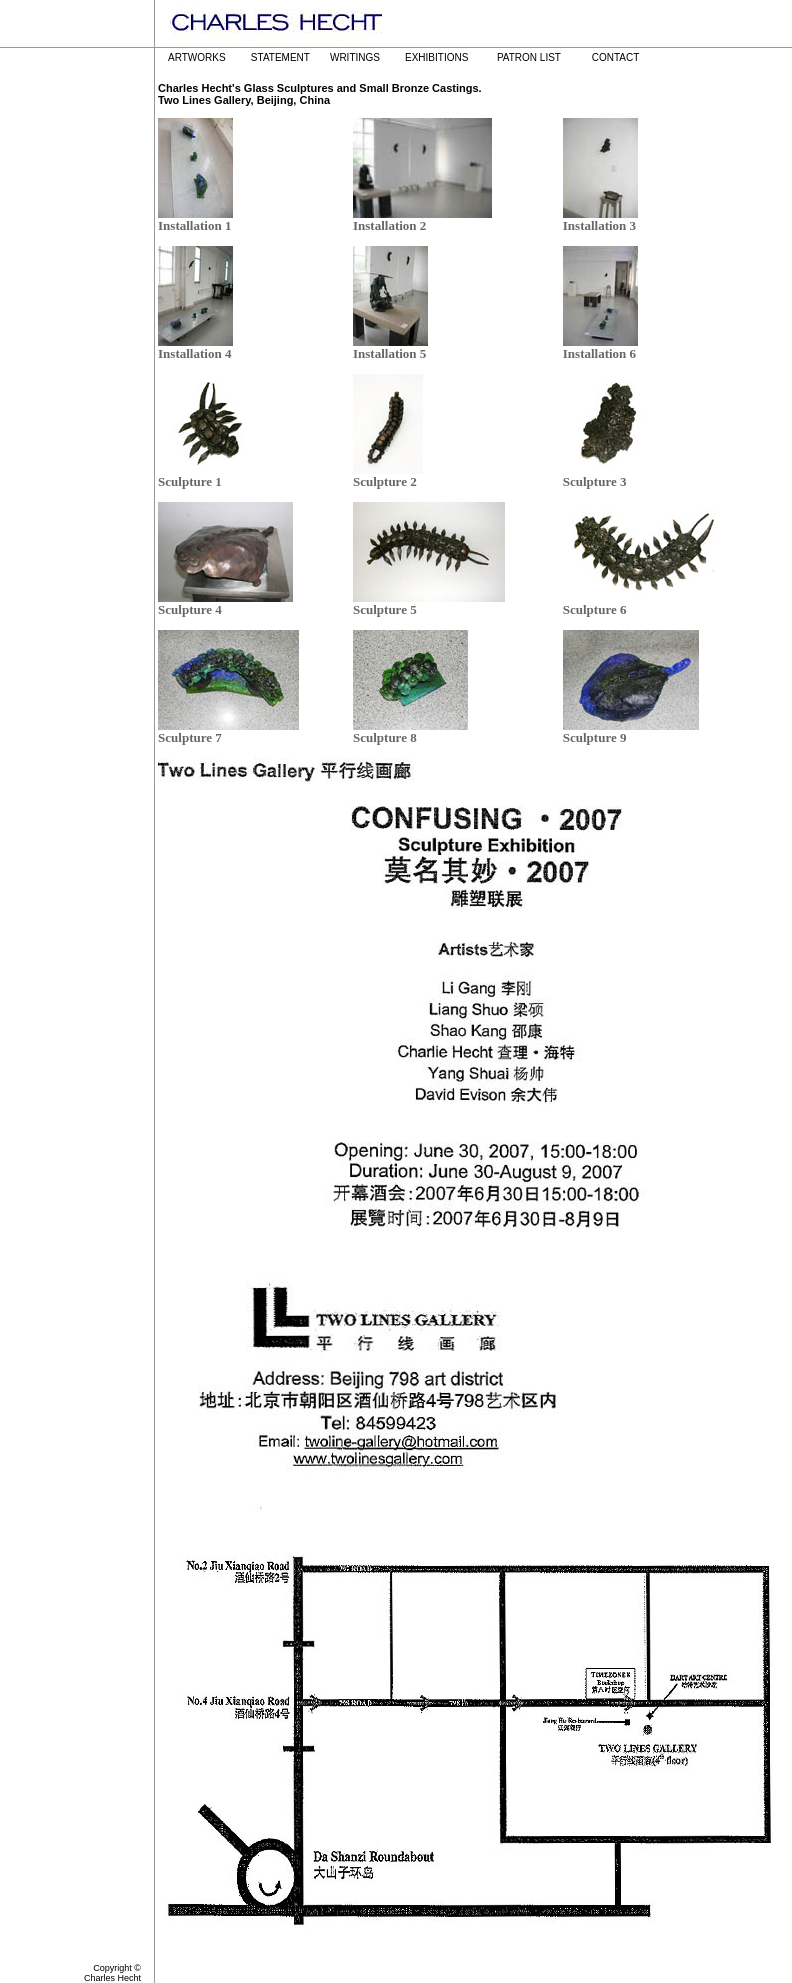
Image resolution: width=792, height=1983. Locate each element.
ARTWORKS (197, 57)
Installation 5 (389, 353)
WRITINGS (355, 57)
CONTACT (616, 57)
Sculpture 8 (385, 737)
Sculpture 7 (190, 737)
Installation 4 (194, 353)
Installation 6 (599, 353)
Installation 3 (599, 225)
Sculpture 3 (595, 481)
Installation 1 (194, 225)
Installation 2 (389, 225)
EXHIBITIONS (436, 57)
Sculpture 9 (595, 737)
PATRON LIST (529, 57)
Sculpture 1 (190, 481)
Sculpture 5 (385, 609)
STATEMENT (280, 57)
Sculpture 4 (190, 609)
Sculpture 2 (385, 481)
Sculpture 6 (595, 609)
